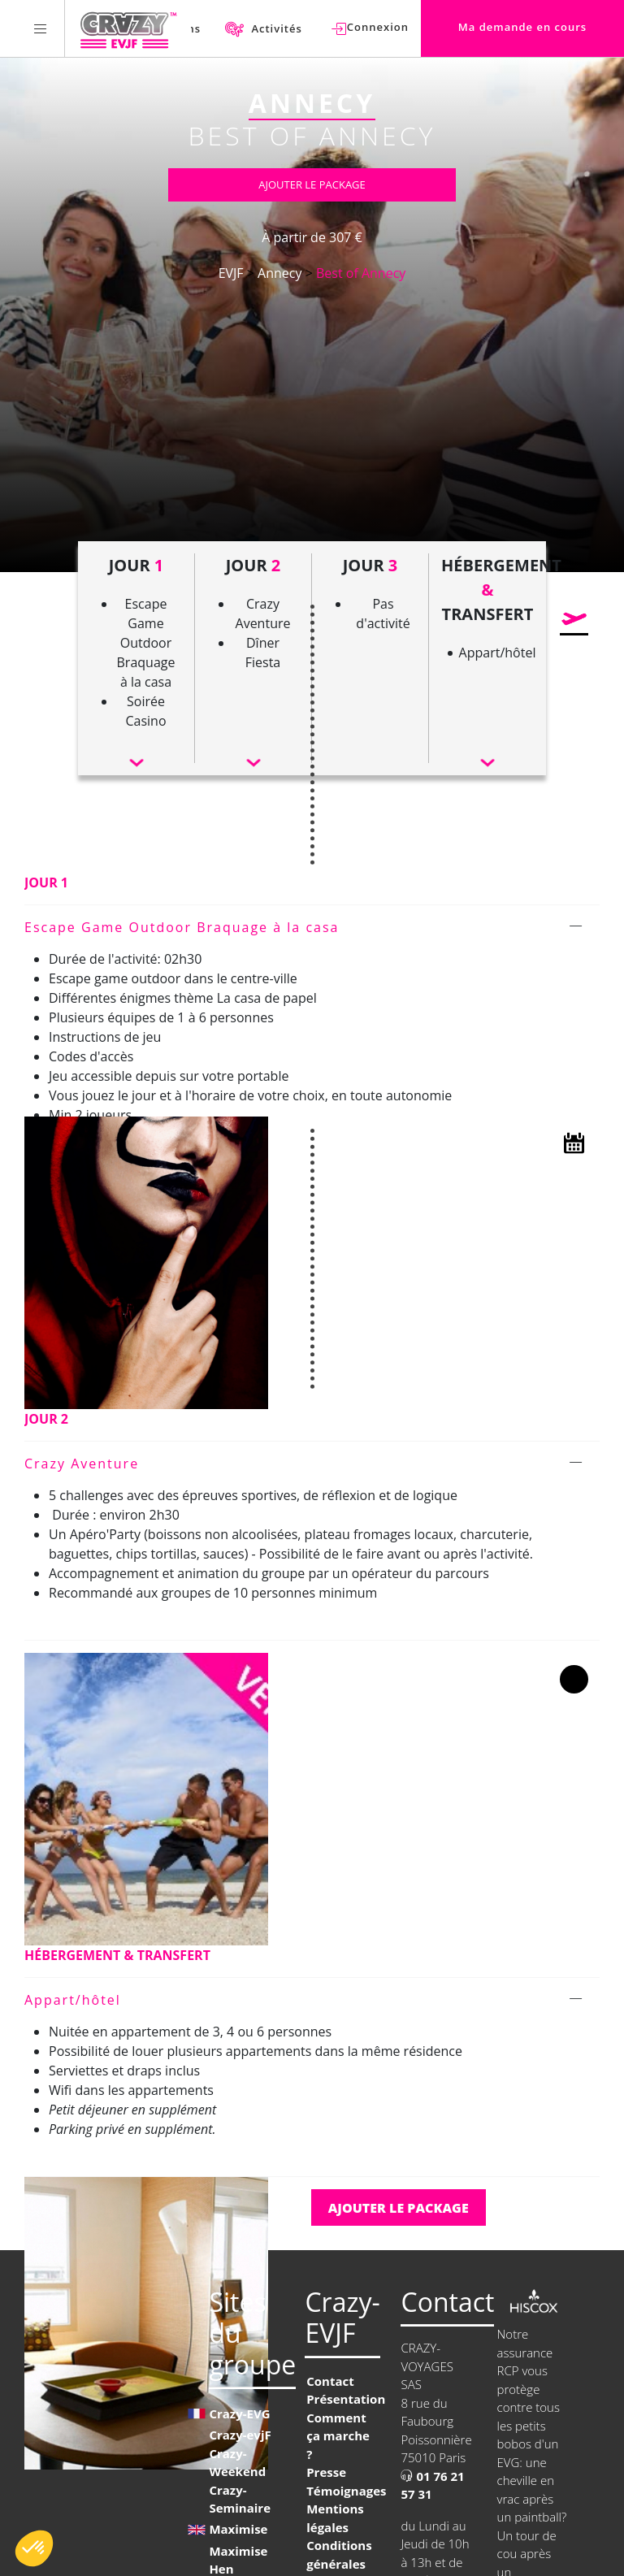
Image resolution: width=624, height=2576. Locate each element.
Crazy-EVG (239, 2413)
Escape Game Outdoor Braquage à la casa (181, 927)
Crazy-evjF (240, 2434)
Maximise (238, 2529)
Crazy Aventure (81, 1463)
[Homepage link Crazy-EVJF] (128, 28)
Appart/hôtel (72, 2000)
